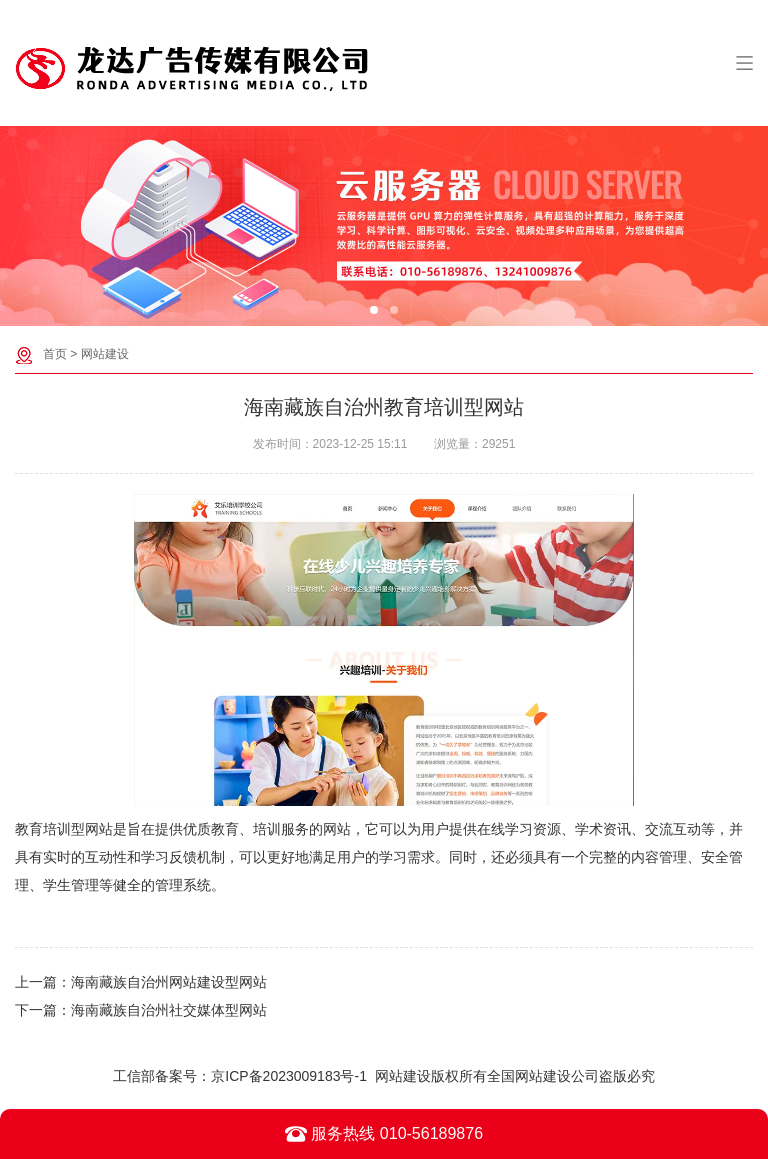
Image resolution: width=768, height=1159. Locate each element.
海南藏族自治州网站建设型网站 (169, 982)
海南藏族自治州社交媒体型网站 (169, 1010)
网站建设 (105, 354)
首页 (55, 354)
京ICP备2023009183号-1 (289, 1076)
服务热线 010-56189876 (384, 1134)
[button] (374, 310)
